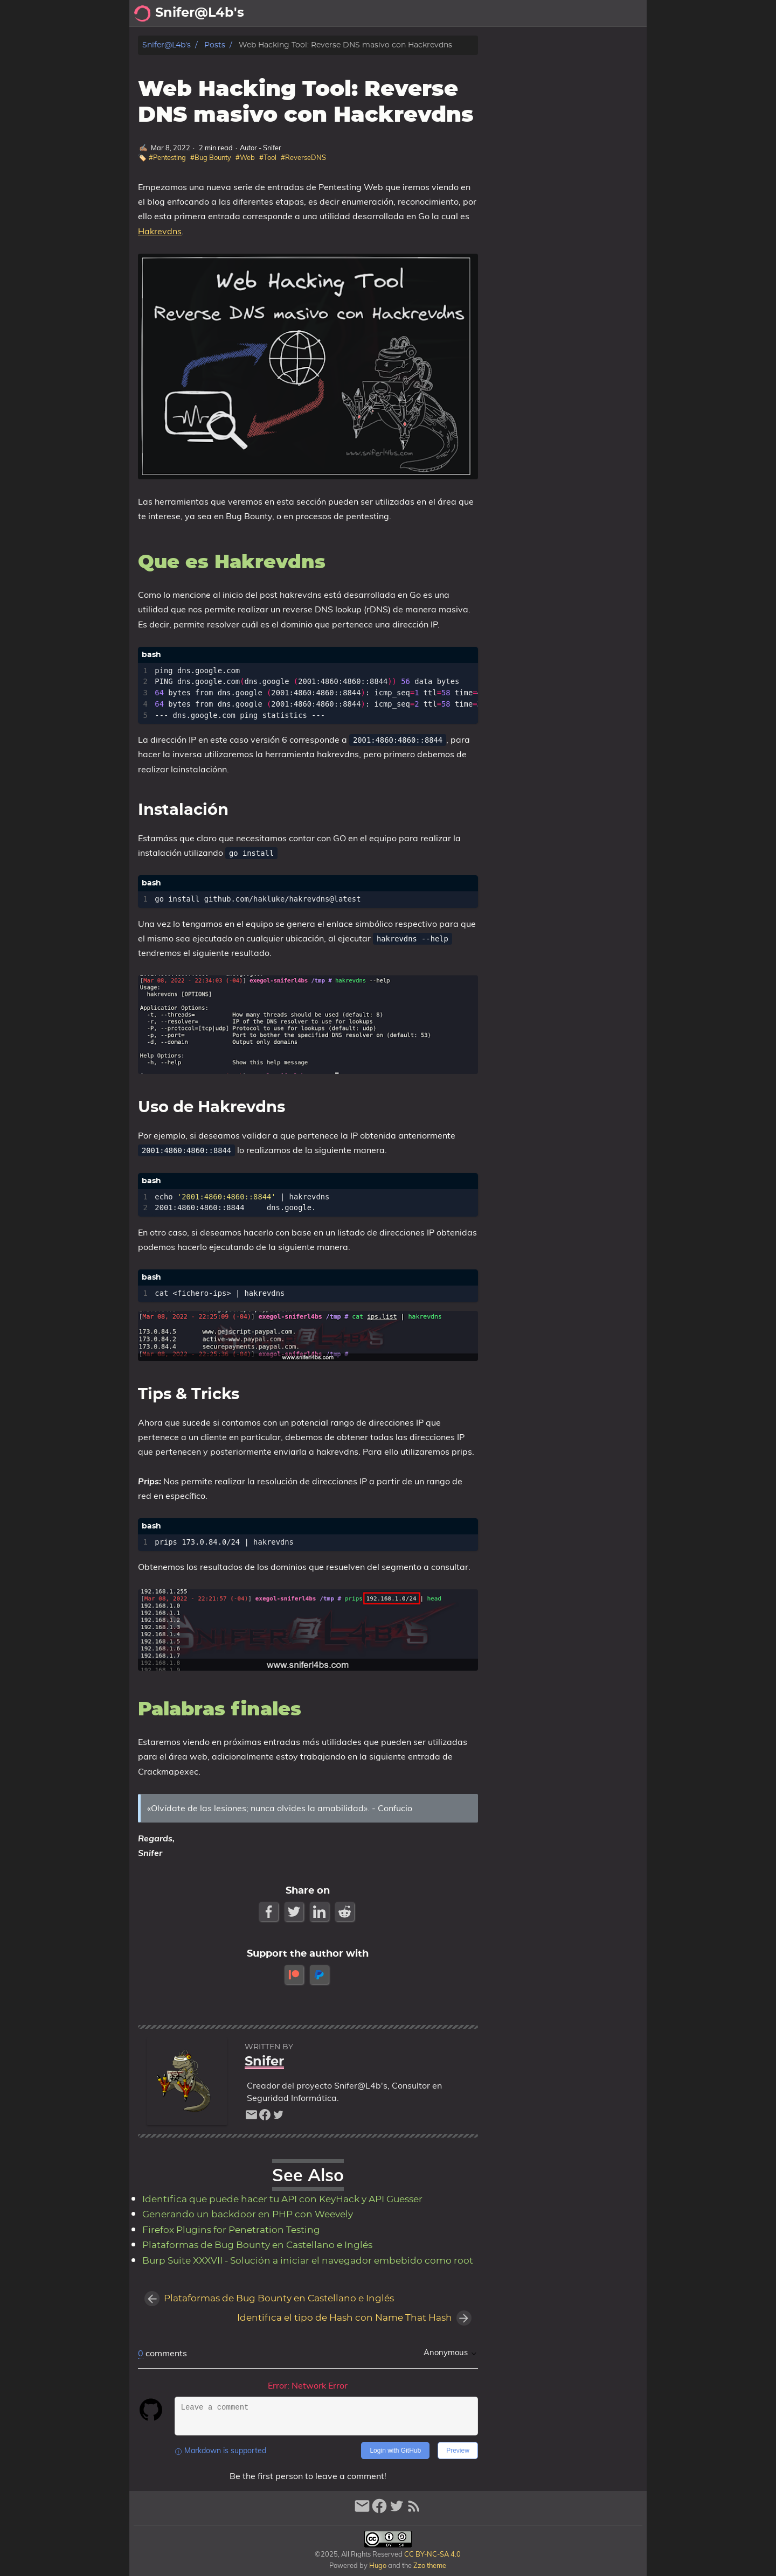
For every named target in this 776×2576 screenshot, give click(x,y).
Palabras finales (537, 75)
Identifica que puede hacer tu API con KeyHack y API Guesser (282, 2199)
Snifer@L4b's (166, 45)
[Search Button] (364, 13)
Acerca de (431, 13)
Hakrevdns (160, 231)
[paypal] (320, 1974)
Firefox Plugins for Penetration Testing (231, 2230)
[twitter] (278, 2117)
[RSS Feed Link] (413, 2510)
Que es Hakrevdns (541, 65)
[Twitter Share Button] (295, 1911)
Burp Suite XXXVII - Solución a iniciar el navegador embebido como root (307, 2261)
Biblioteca (619, 13)
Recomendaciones (546, 13)
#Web (245, 157)
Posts (214, 45)
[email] (251, 2117)
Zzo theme (429, 2565)
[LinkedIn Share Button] (320, 1911)
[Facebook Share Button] (269, 1911)
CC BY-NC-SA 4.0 (432, 2554)
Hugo (377, 2565)
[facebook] (265, 2117)
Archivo (479, 13)
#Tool (267, 157)
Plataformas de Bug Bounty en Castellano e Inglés (257, 2245)
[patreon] (295, 1974)
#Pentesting (167, 157)
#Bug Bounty (210, 157)
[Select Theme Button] (391, 13)
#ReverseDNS (303, 157)
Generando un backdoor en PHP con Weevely (247, 2214)
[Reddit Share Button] (345, 1911)
